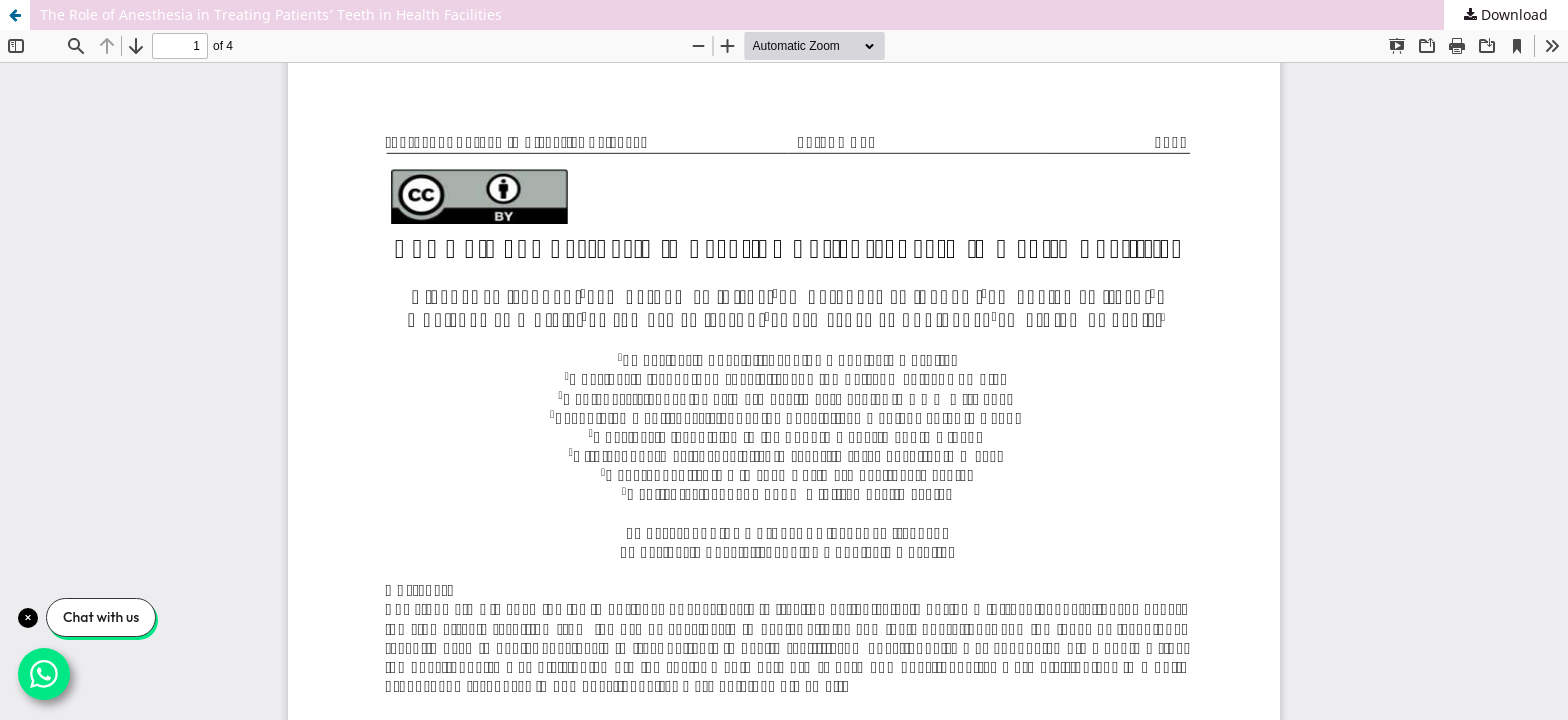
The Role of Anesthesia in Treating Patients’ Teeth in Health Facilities (271, 14)
